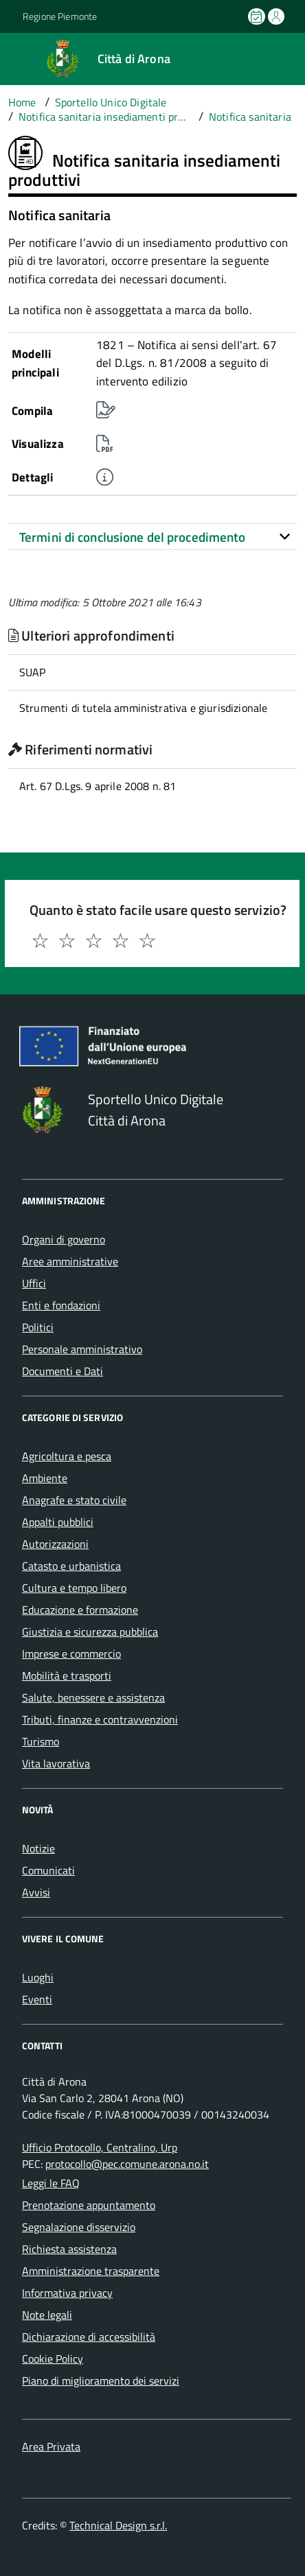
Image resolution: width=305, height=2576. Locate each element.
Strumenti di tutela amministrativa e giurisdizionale (143, 708)
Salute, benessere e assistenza (93, 1697)
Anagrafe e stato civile (74, 1500)
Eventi (37, 1999)
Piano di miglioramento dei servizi (100, 2380)
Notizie (38, 1848)
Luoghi (38, 1977)
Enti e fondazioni (61, 1305)
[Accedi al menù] (10, 57)
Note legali (47, 2314)
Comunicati (48, 1870)
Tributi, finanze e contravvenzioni (100, 1719)
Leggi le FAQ (51, 2183)
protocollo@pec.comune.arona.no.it (127, 2164)
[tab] (152, 537)
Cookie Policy (52, 2358)
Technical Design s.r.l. (118, 2525)
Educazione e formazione (80, 1609)
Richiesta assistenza (69, 2249)
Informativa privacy (67, 2293)
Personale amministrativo (82, 1349)
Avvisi (36, 1892)
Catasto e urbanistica (71, 1566)
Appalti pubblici (57, 1522)
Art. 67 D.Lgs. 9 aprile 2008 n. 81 (97, 786)
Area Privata (51, 2446)
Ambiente (44, 1478)
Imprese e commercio (71, 1653)
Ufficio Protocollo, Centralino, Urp (99, 2147)
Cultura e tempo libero (74, 1587)
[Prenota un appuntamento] (257, 16)
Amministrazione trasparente (90, 2271)
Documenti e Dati (62, 1371)
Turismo (40, 1741)
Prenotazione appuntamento (88, 2205)
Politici (38, 1327)
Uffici (34, 1283)
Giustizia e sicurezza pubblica (90, 1631)
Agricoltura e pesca (66, 1456)
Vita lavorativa (56, 1763)
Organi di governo (63, 1239)
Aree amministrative (70, 1261)
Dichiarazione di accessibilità (88, 2336)
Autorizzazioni (55, 1544)
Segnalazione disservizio (78, 2227)
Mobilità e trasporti (66, 1675)
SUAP (32, 672)
